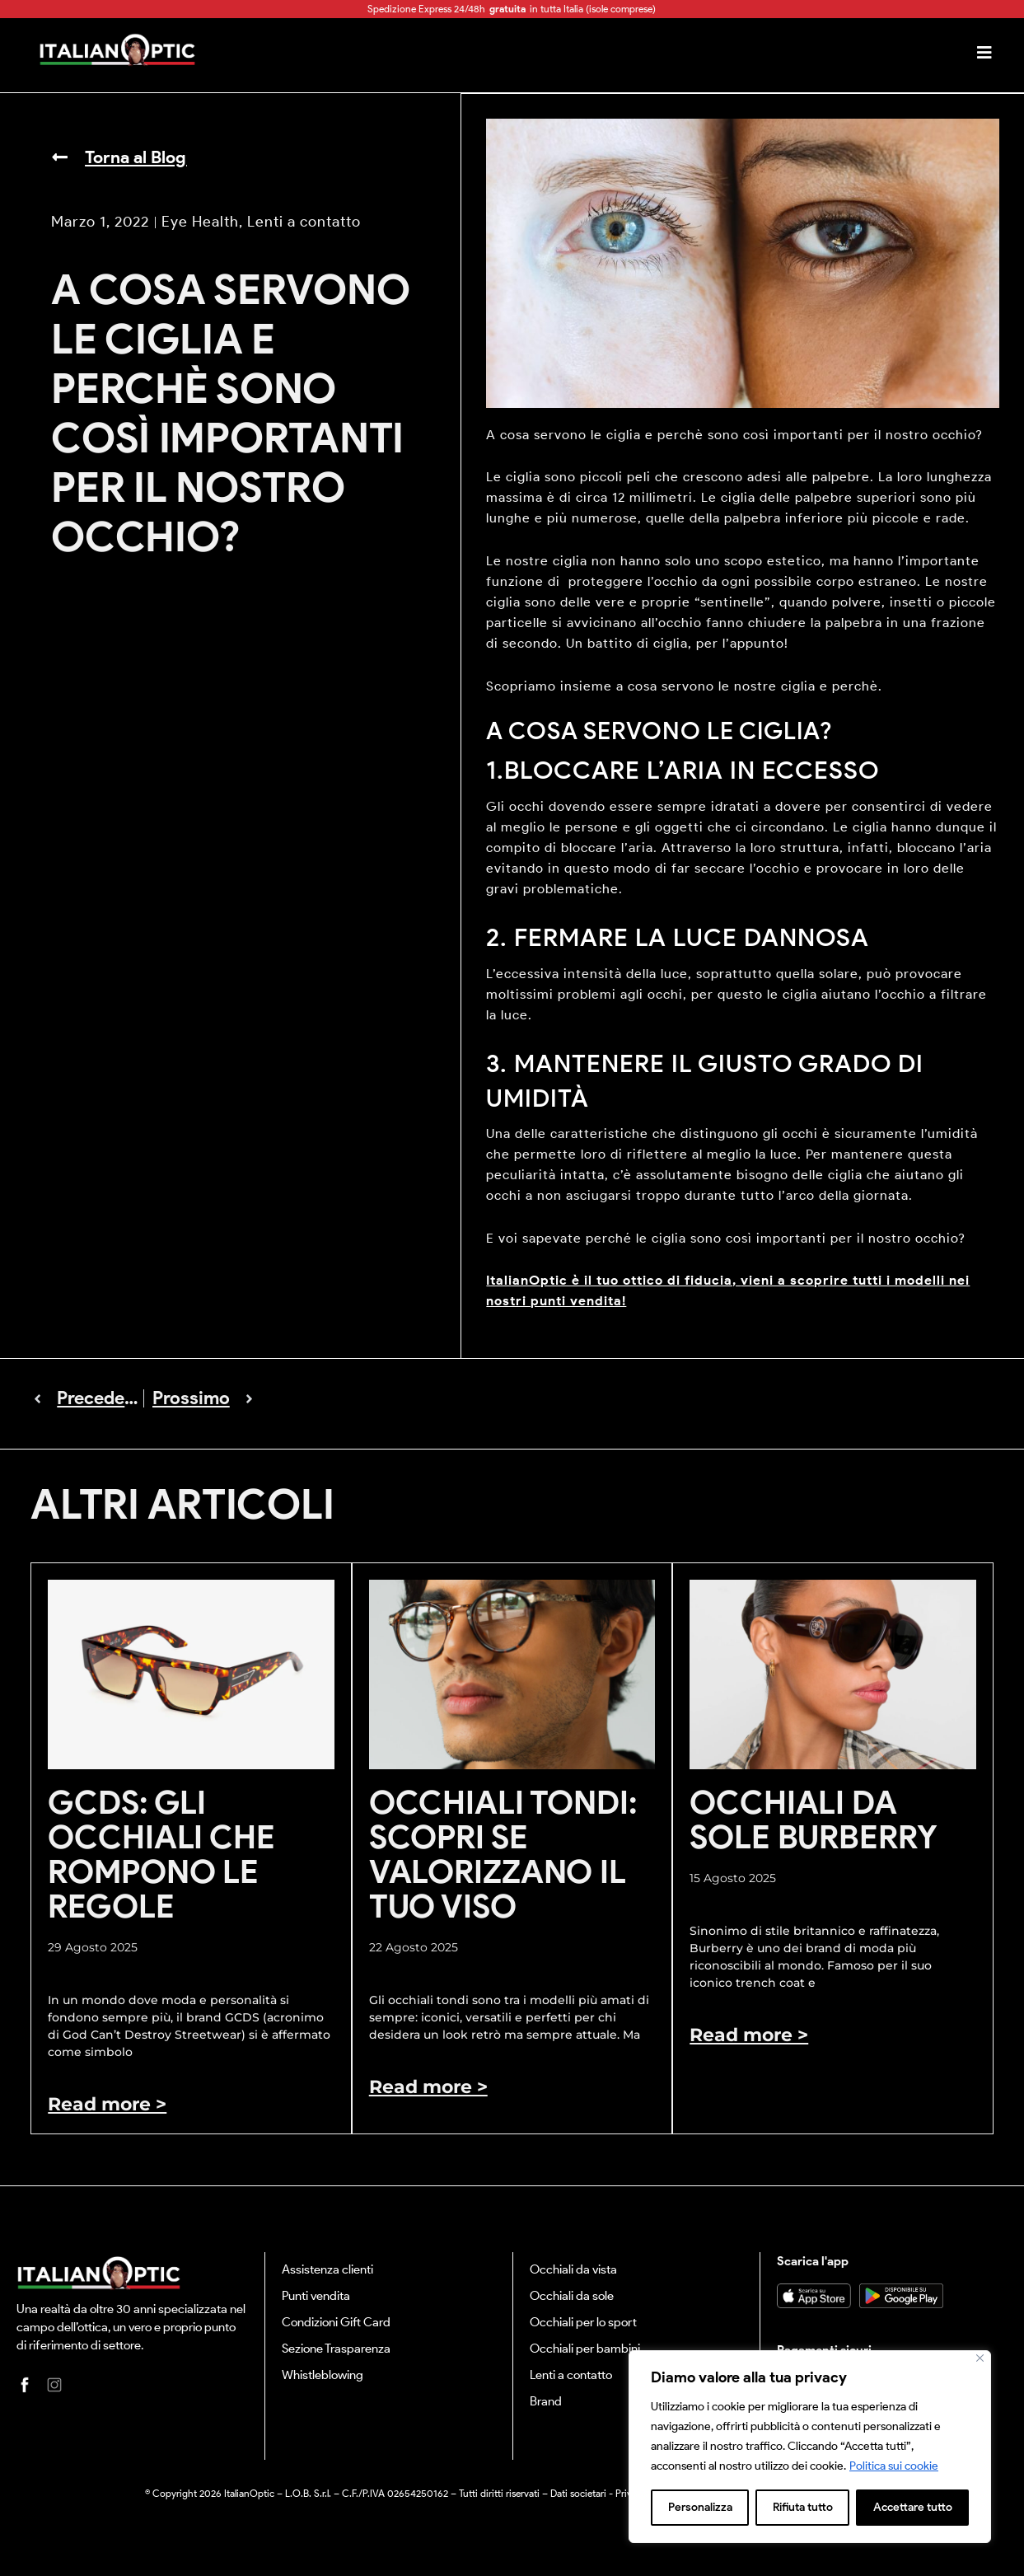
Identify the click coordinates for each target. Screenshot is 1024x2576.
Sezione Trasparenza (336, 2347)
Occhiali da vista (573, 2268)
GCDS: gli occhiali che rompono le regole (161, 1853)
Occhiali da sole (572, 2295)
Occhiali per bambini (585, 2347)
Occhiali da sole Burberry (813, 1819)
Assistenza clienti (327, 2268)
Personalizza (700, 2507)
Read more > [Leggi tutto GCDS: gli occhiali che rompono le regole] (107, 2103)
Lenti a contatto (571, 2374)
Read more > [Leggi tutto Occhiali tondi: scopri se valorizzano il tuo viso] (428, 2086)
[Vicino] (980, 2358)
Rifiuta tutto (803, 2507)
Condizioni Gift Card (336, 2321)
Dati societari (578, 2492)
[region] (810, 2446)
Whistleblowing (322, 2374)
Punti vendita (316, 2295)
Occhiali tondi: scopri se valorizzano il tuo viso (503, 1853)
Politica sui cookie (893, 2466)
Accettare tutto (912, 2507)
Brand (546, 2400)
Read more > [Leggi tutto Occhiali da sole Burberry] (749, 2034)
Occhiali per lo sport (583, 2321)
